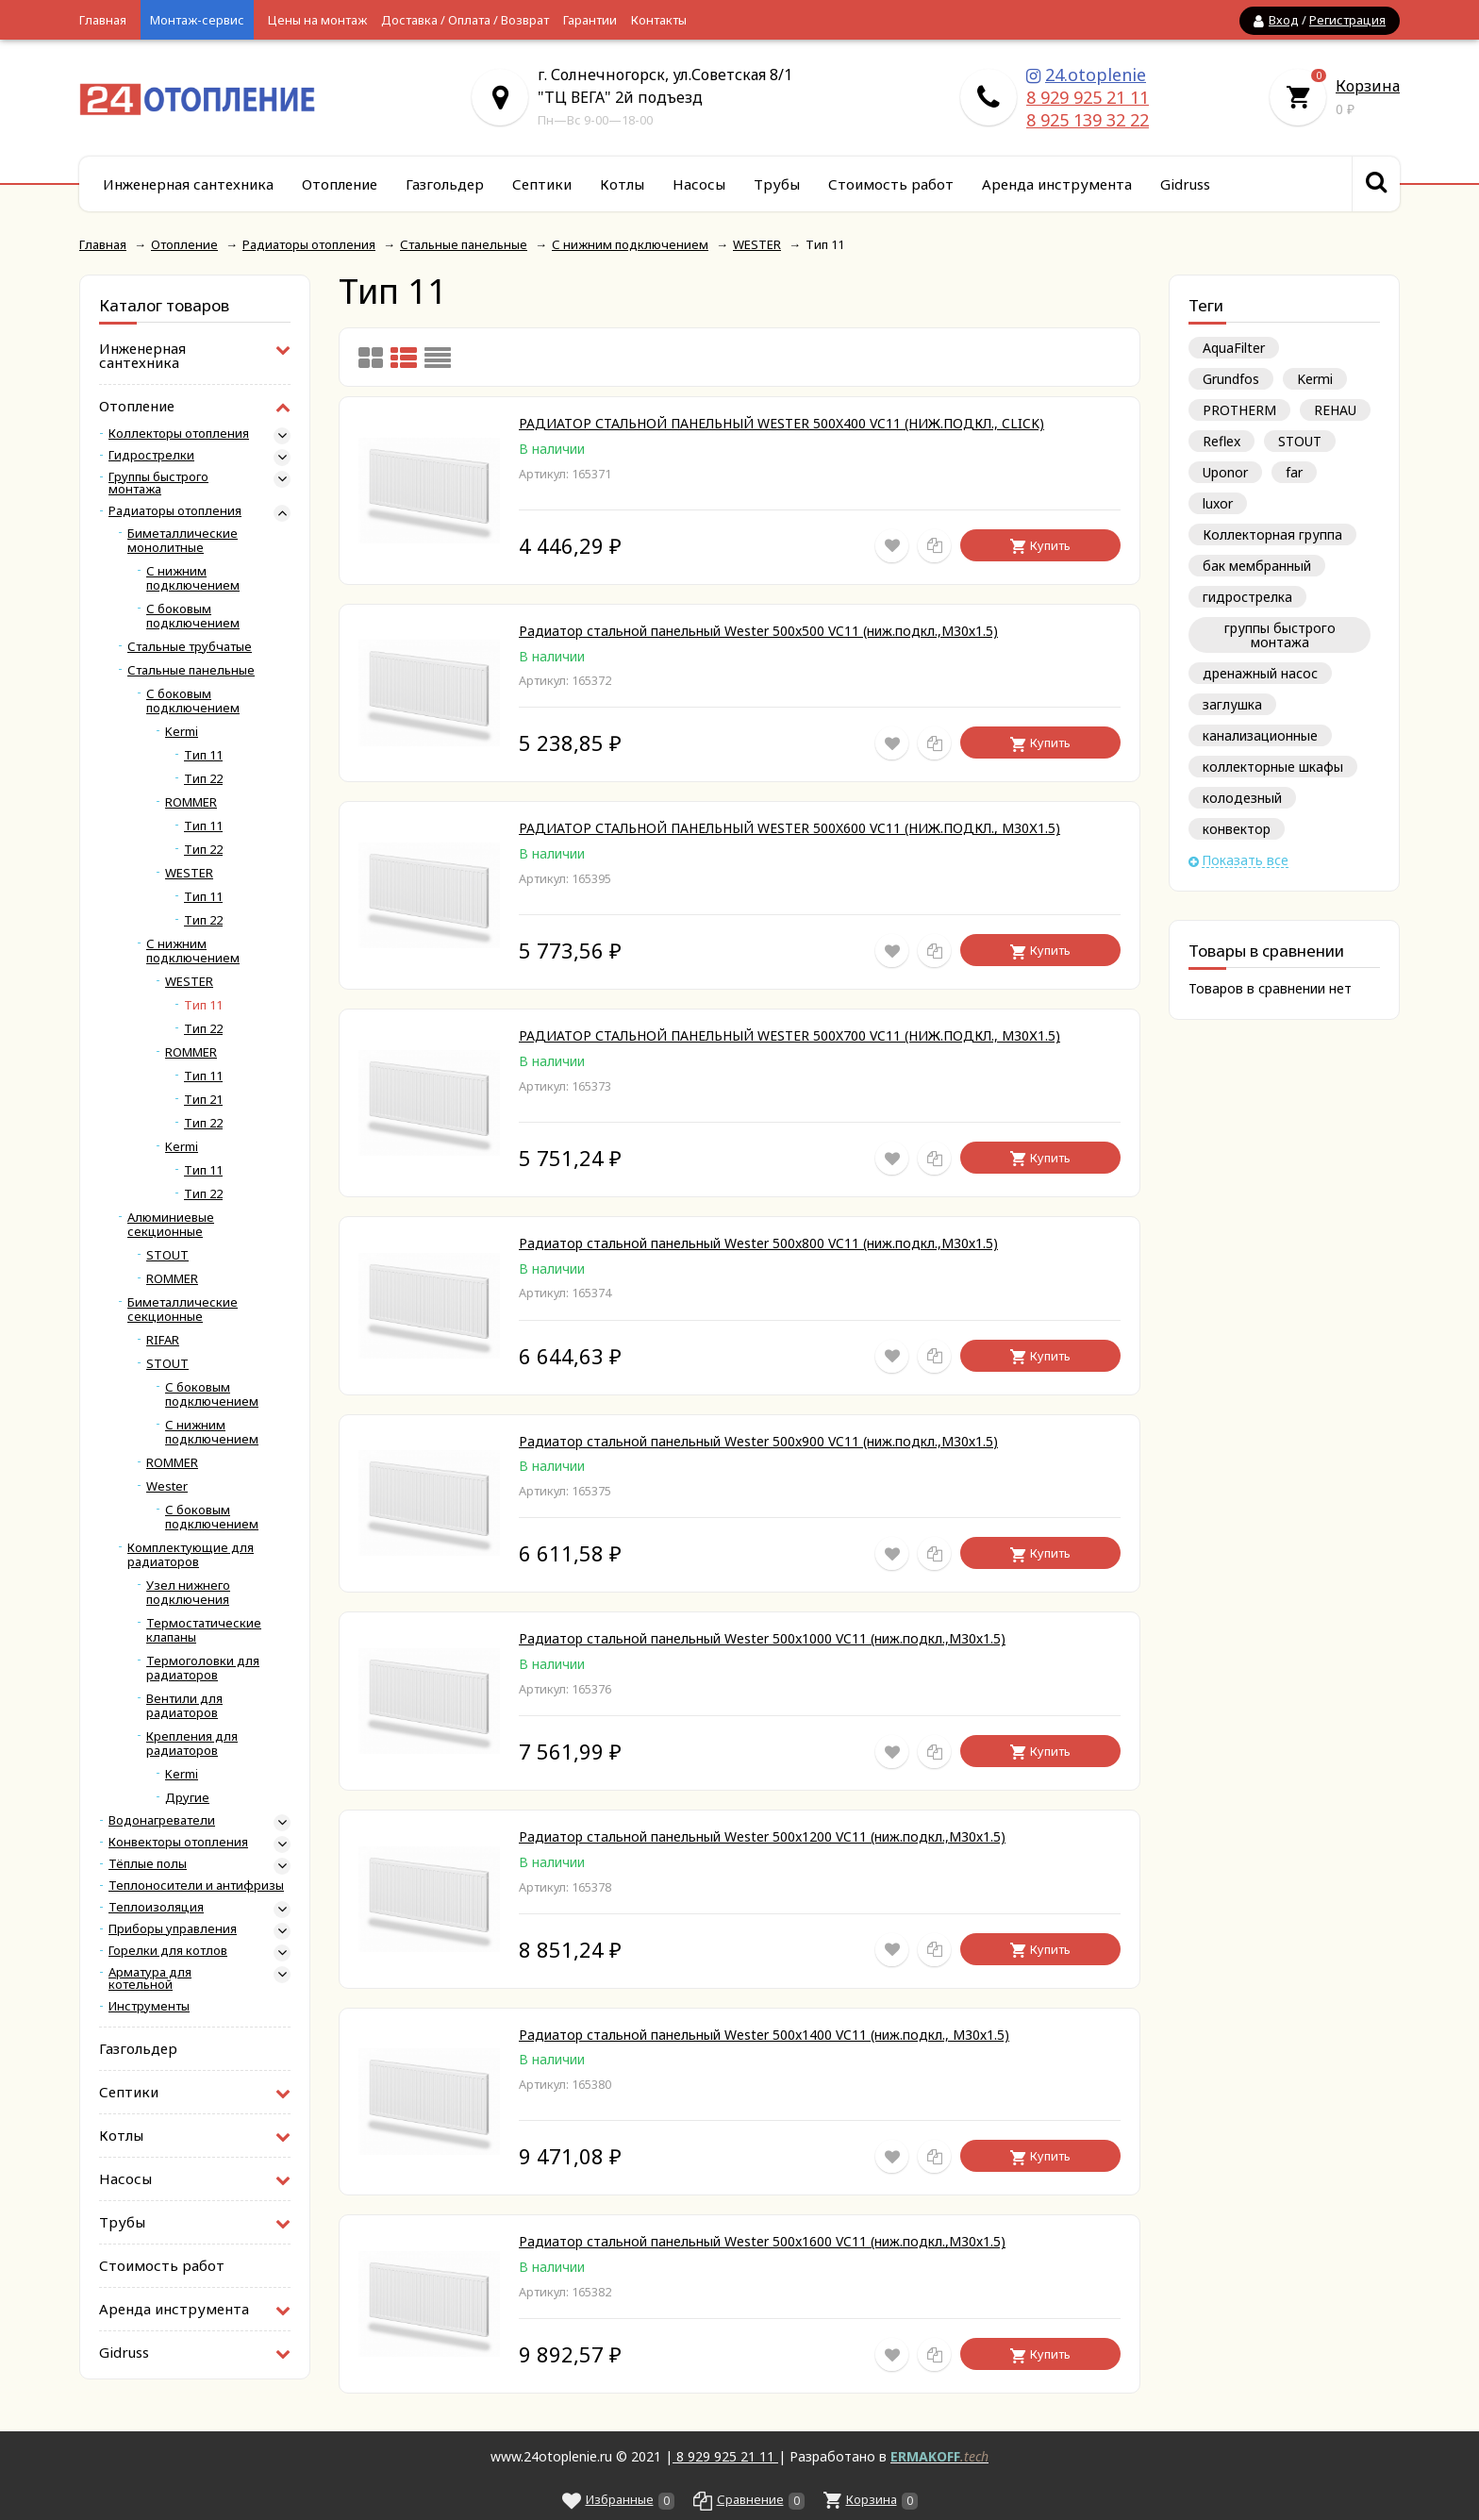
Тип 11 (203, 755)
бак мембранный (1257, 566)
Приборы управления (172, 1929)
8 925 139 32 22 (1087, 119)
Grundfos (1231, 379)
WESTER (189, 873)
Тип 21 (203, 1100)
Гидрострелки (151, 455)
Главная (102, 19)
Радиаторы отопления (174, 511)
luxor (1218, 503)
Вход (1284, 19)
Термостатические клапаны (203, 1630)
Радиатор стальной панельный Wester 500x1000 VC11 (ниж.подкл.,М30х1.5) (762, 1638)
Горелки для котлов (167, 1950)
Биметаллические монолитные (182, 540)
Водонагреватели (161, 1820)
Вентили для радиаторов (184, 1706)
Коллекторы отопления (178, 433)
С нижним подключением (193, 578)
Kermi (1315, 379)
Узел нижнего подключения (188, 1592)
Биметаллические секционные (182, 1309)
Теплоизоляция (156, 1907)
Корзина (1368, 85)
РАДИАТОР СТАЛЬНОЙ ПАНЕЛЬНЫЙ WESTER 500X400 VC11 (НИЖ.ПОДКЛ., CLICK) (781, 423)
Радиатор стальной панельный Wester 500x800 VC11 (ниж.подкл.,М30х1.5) (758, 1243)
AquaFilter (1234, 348)
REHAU (1335, 410)
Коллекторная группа (1272, 534)
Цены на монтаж (317, 19)
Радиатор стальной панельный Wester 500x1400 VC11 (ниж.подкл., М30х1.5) (764, 2035)
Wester (167, 1486)
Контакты (659, 19)
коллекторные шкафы (1273, 767)
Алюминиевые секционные (170, 1224)
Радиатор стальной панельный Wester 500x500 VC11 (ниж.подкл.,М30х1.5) (758, 631)
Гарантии (590, 19)
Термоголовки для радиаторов (202, 1668)
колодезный (1242, 798)
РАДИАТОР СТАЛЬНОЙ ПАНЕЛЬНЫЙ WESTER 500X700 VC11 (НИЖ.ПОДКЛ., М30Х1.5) (789, 1035)
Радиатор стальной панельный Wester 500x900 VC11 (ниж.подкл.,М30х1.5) (758, 1441)
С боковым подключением (193, 616)
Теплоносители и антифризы (196, 1885)
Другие (187, 1798)
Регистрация (1347, 19)
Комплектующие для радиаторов (190, 1555)
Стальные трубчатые (189, 647)
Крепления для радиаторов (192, 1743)
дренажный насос (1260, 673)
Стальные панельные (191, 670)
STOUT (1299, 441)
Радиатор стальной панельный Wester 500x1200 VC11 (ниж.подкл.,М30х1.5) (762, 1836)
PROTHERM (1239, 410)
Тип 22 (203, 779)
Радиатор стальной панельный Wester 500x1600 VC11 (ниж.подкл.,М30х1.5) (762, 2241)
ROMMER (191, 802)
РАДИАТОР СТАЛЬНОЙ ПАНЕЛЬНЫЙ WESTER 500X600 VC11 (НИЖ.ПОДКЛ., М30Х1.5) (789, 828)
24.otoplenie (1095, 74)
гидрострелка (1247, 597)
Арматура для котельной (149, 1978)
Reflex (1221, 441)
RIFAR (162, 1340)
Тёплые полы (147, 1864)
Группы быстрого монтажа (158, 483)
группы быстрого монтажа (1280, 635)
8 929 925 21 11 (1087, 97)
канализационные (1260, 735)
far (1294, 472)
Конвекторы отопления (178, 1842)
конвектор (1237, 829)
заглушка (1232, 704)
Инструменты (149, 2006)
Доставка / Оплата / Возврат (465, 19)
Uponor (1225, 472)
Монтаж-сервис (197, 19)
